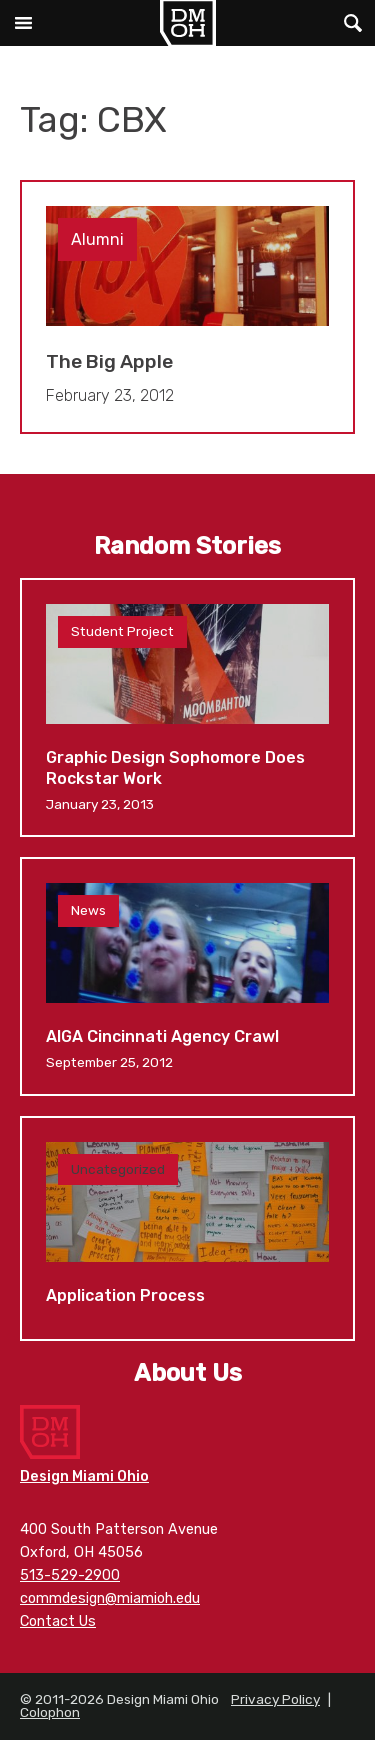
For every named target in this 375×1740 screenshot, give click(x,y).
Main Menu (23, 23)
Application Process (187, 1228)
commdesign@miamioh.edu (110, 1598)
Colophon (50, 1712)
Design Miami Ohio (188, 23)
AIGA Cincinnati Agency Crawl (187, 976)
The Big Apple (187, 307)
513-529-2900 (70, 1575)
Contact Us (58, 1621)
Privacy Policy (275, 1699)
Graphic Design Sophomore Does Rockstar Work (187, 707)
